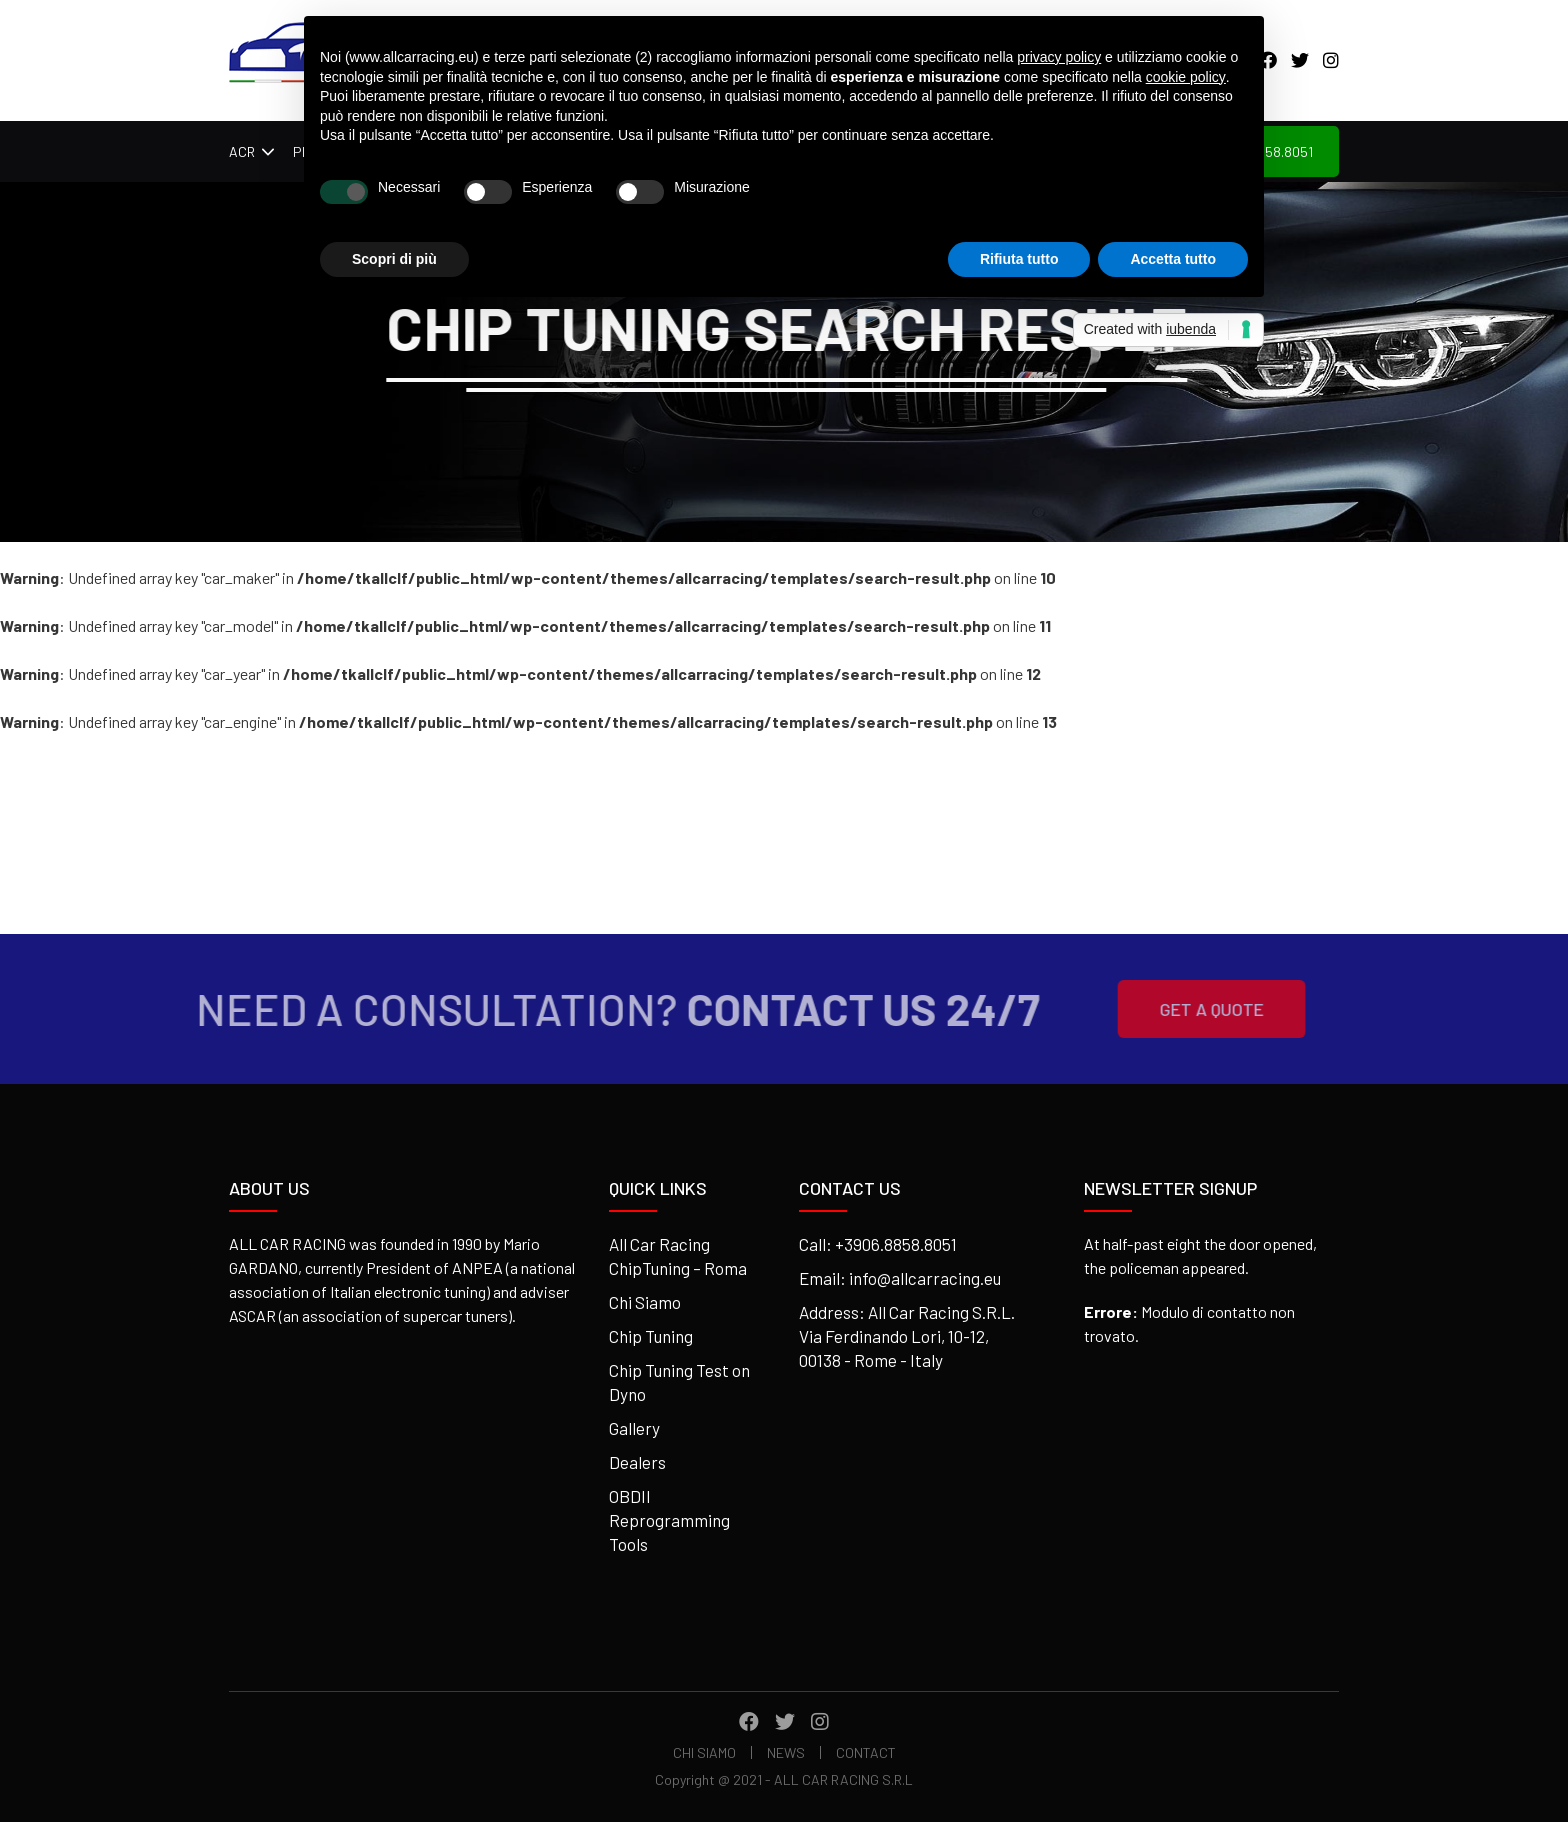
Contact (866, 1752)
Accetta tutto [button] (1173, 259)
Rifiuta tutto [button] (1019, 259)
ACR (242, 151)
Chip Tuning (651, 1336)
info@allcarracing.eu (925, 1278)
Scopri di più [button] (394, 259)
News (786, 1752)
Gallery (634, 1428)
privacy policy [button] (1059, 57)
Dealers (637, 1462)
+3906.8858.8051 (896, 1244)
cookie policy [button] (1186, 77)
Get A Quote (1180, 1009)
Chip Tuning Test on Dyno (679, 1382)
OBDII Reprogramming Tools (669, 1520)
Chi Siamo (645, 1302)
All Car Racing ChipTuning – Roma (678, 1256)
